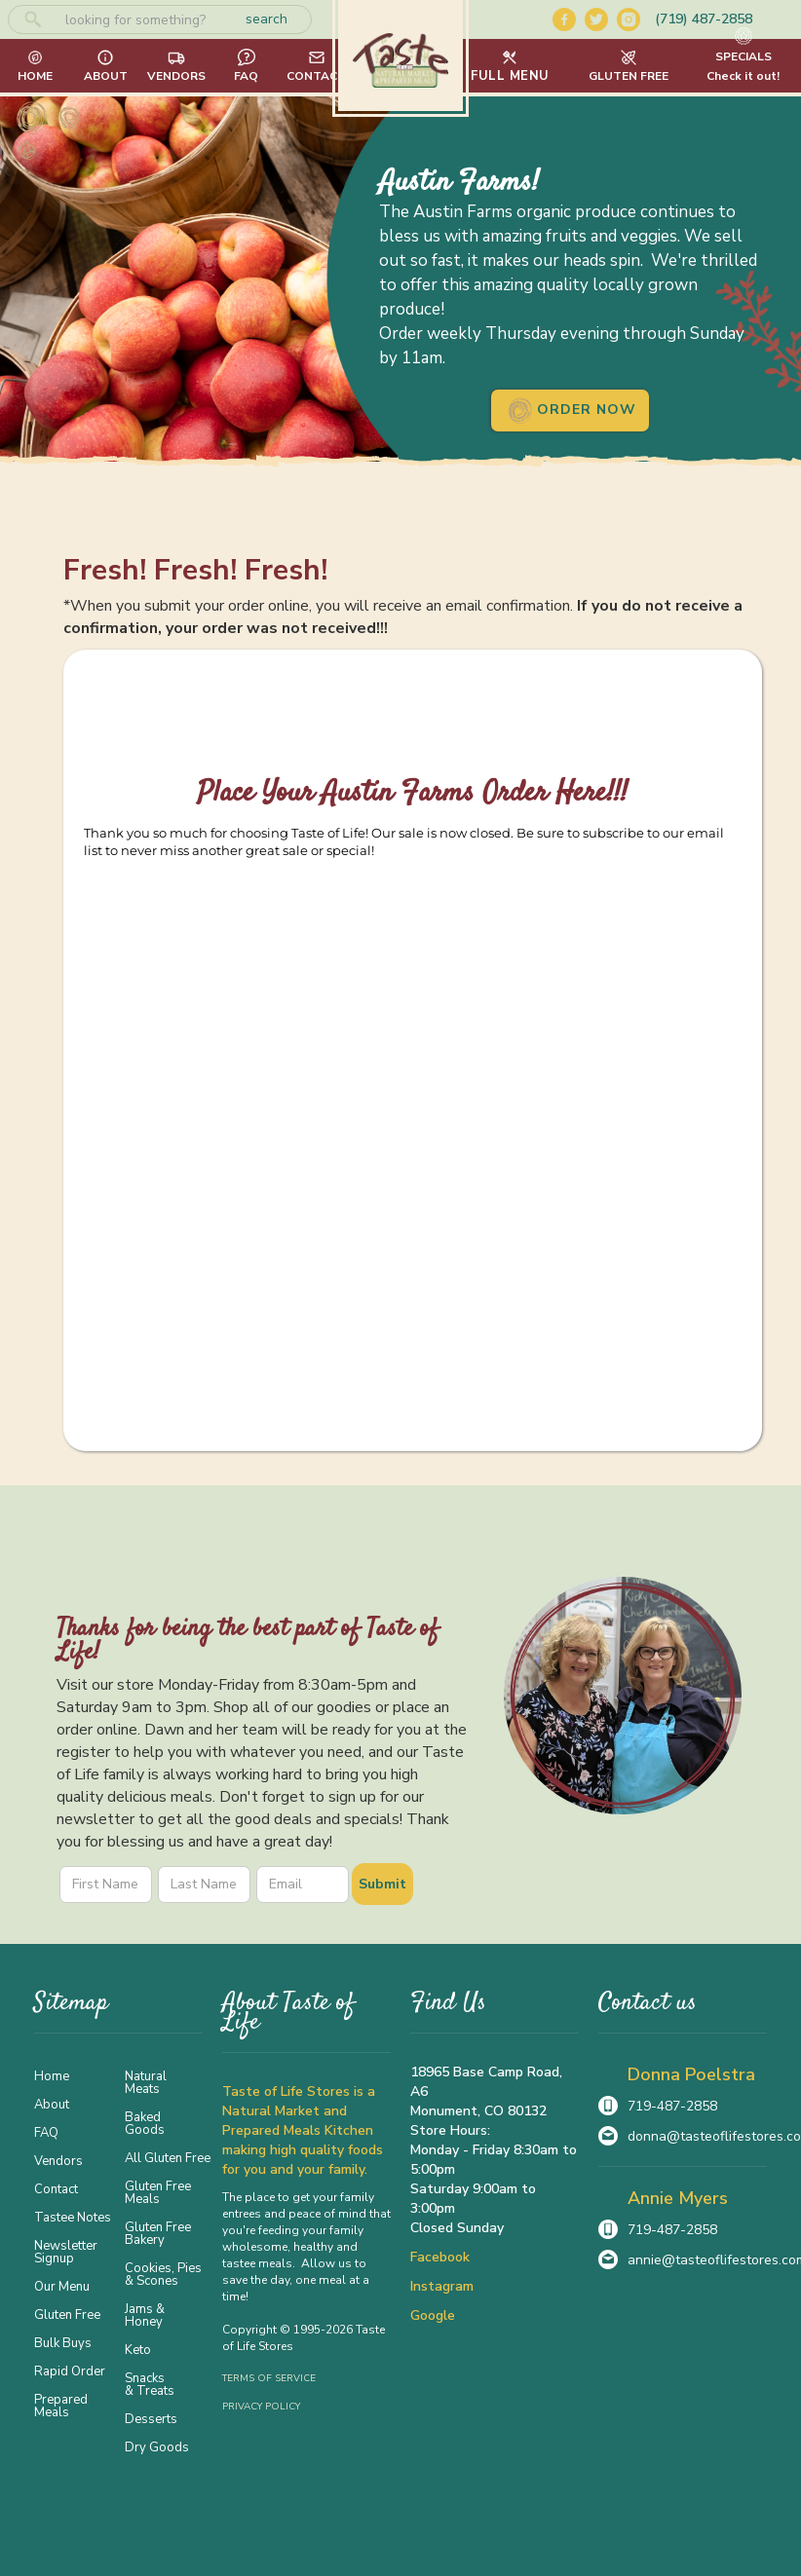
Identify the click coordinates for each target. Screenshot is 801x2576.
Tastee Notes (72, 2216)
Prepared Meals (61, 2405)
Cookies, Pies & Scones (163, 2273)
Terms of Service (269, 2378)
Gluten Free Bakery (158, 2233)
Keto (138, 2349)
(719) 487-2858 (703, 19)
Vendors (58, 2160)
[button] (510, 66)
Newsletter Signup (65, 2251)
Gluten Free (67, 2314)
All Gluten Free (164, 2157)
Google (432, 2315)
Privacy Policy (261, 2406)
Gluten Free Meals (158, 2192)
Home (51, 2075)
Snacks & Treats (149, 2384)
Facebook (440, 2257)
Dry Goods (157, 2446)
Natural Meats (146, 2082)
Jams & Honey (145, 2314)
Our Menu (62, 2286)
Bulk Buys (63, 2342)
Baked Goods (145, 2123)
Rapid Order (69, 2370)
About (51, 2103)
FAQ (46, 2132)
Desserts (151, 2418)
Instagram (442, 2286)
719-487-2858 (672, 2106)
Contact (56, 2188)
